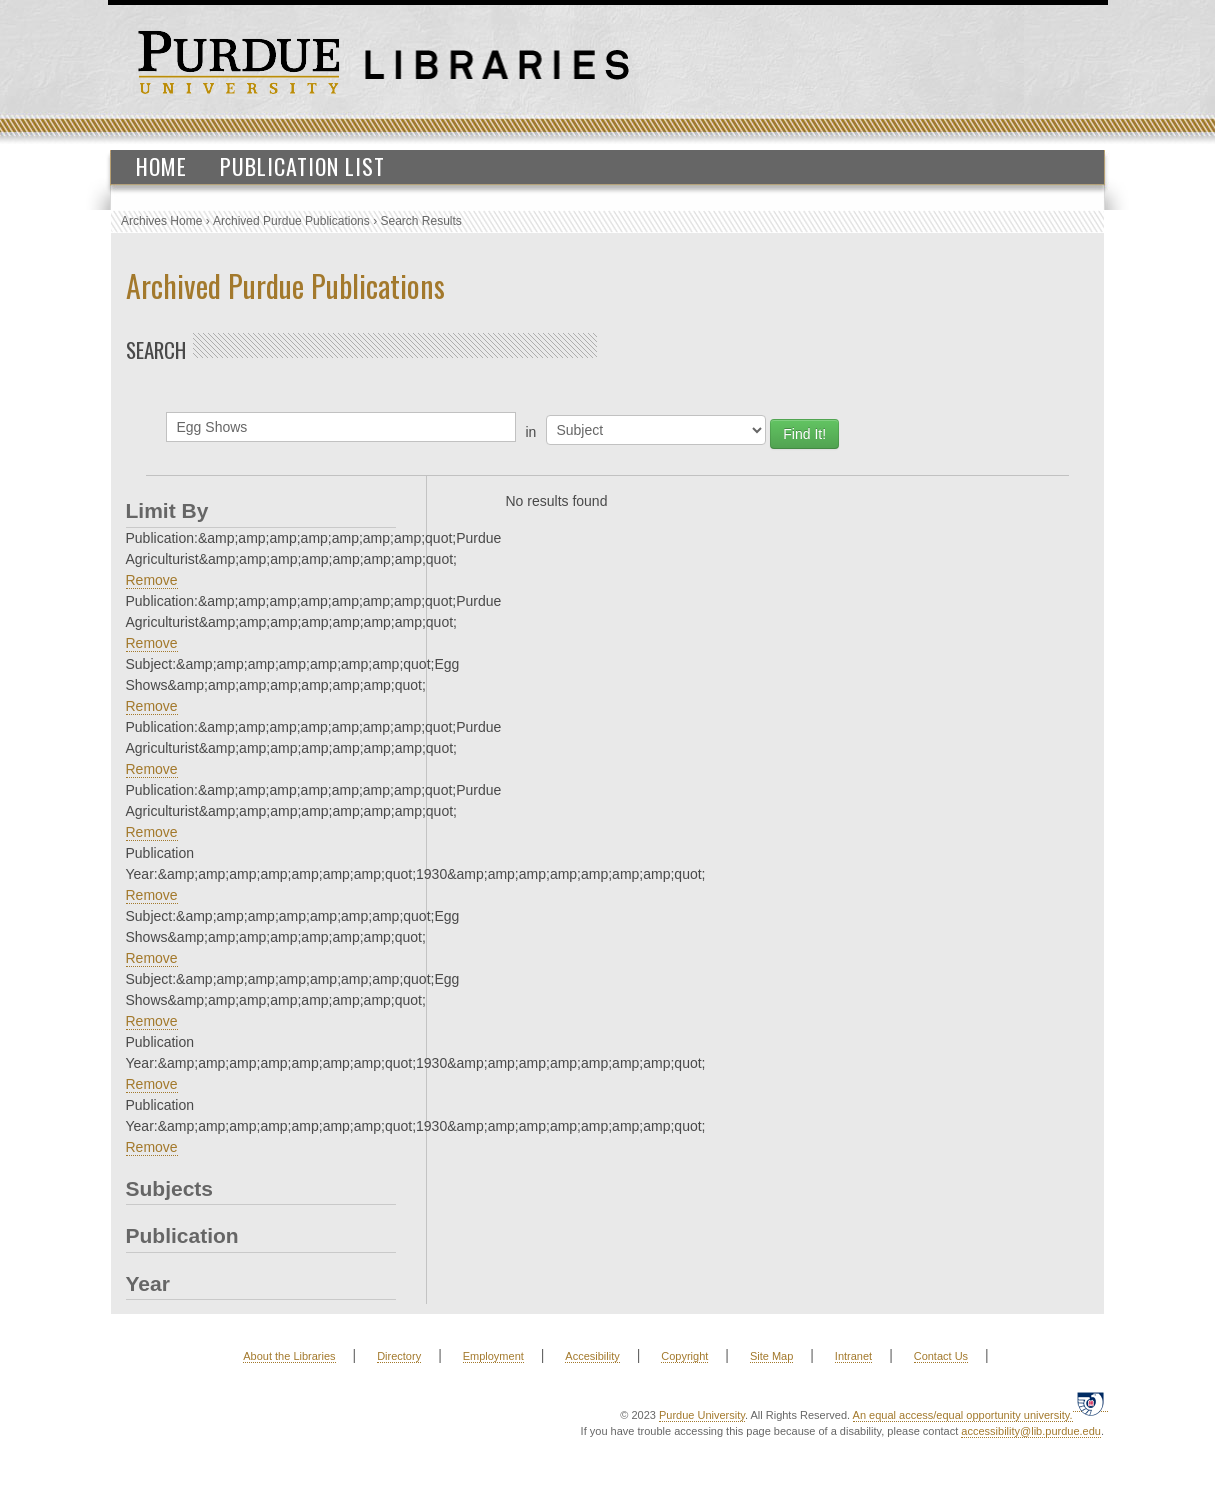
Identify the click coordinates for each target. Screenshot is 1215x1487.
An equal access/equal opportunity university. (963, 1415)
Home (161, 166)
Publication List (302, 166)
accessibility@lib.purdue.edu (1031, 1431)
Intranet (853, 1356)
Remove (152, 580)
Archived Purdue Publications (291, 221)
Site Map (771, 1356)
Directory (399, 1356)
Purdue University (702, 1415)
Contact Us (941, 1356)
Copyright (684, 1356)
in (531, 432)
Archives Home (161, 221)
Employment (493, 1356)
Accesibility (592, 1356)
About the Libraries (289, 1356)
